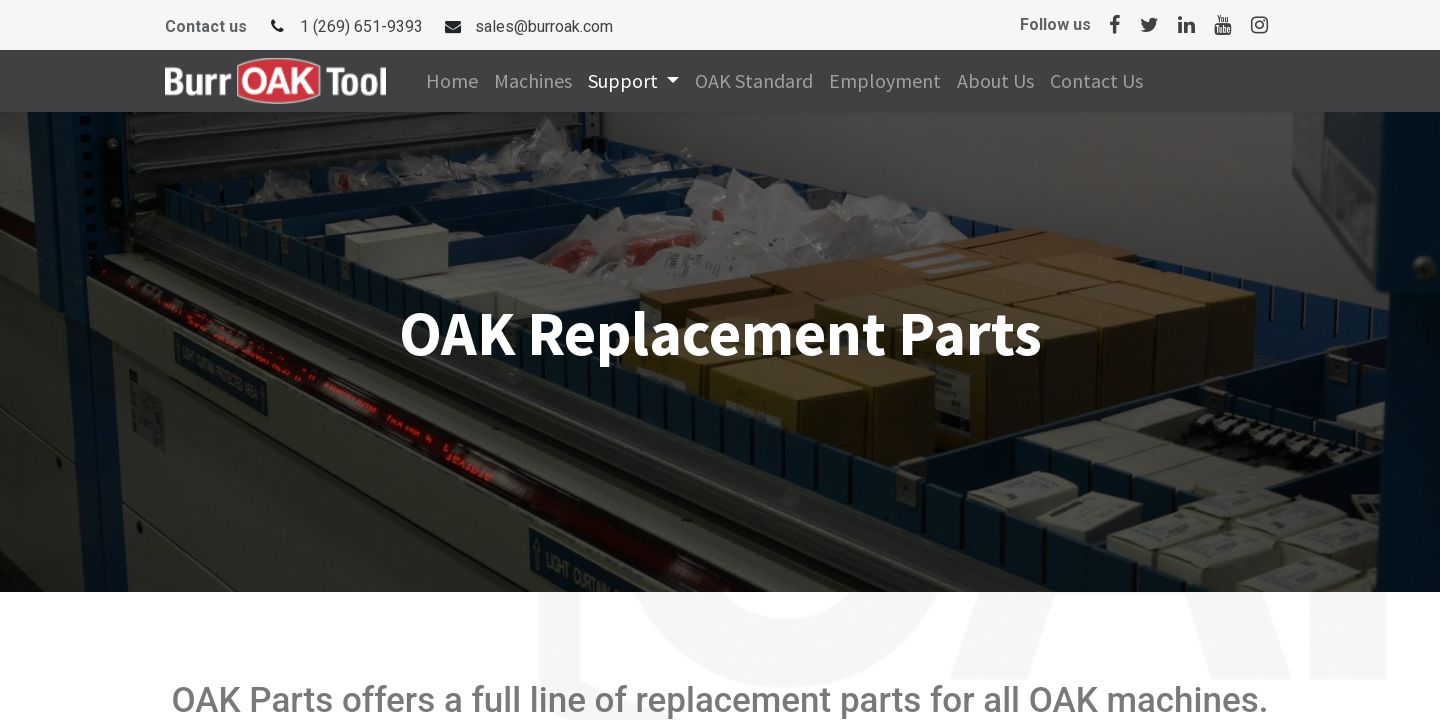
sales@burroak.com (544, 26)
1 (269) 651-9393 (361, 26)
